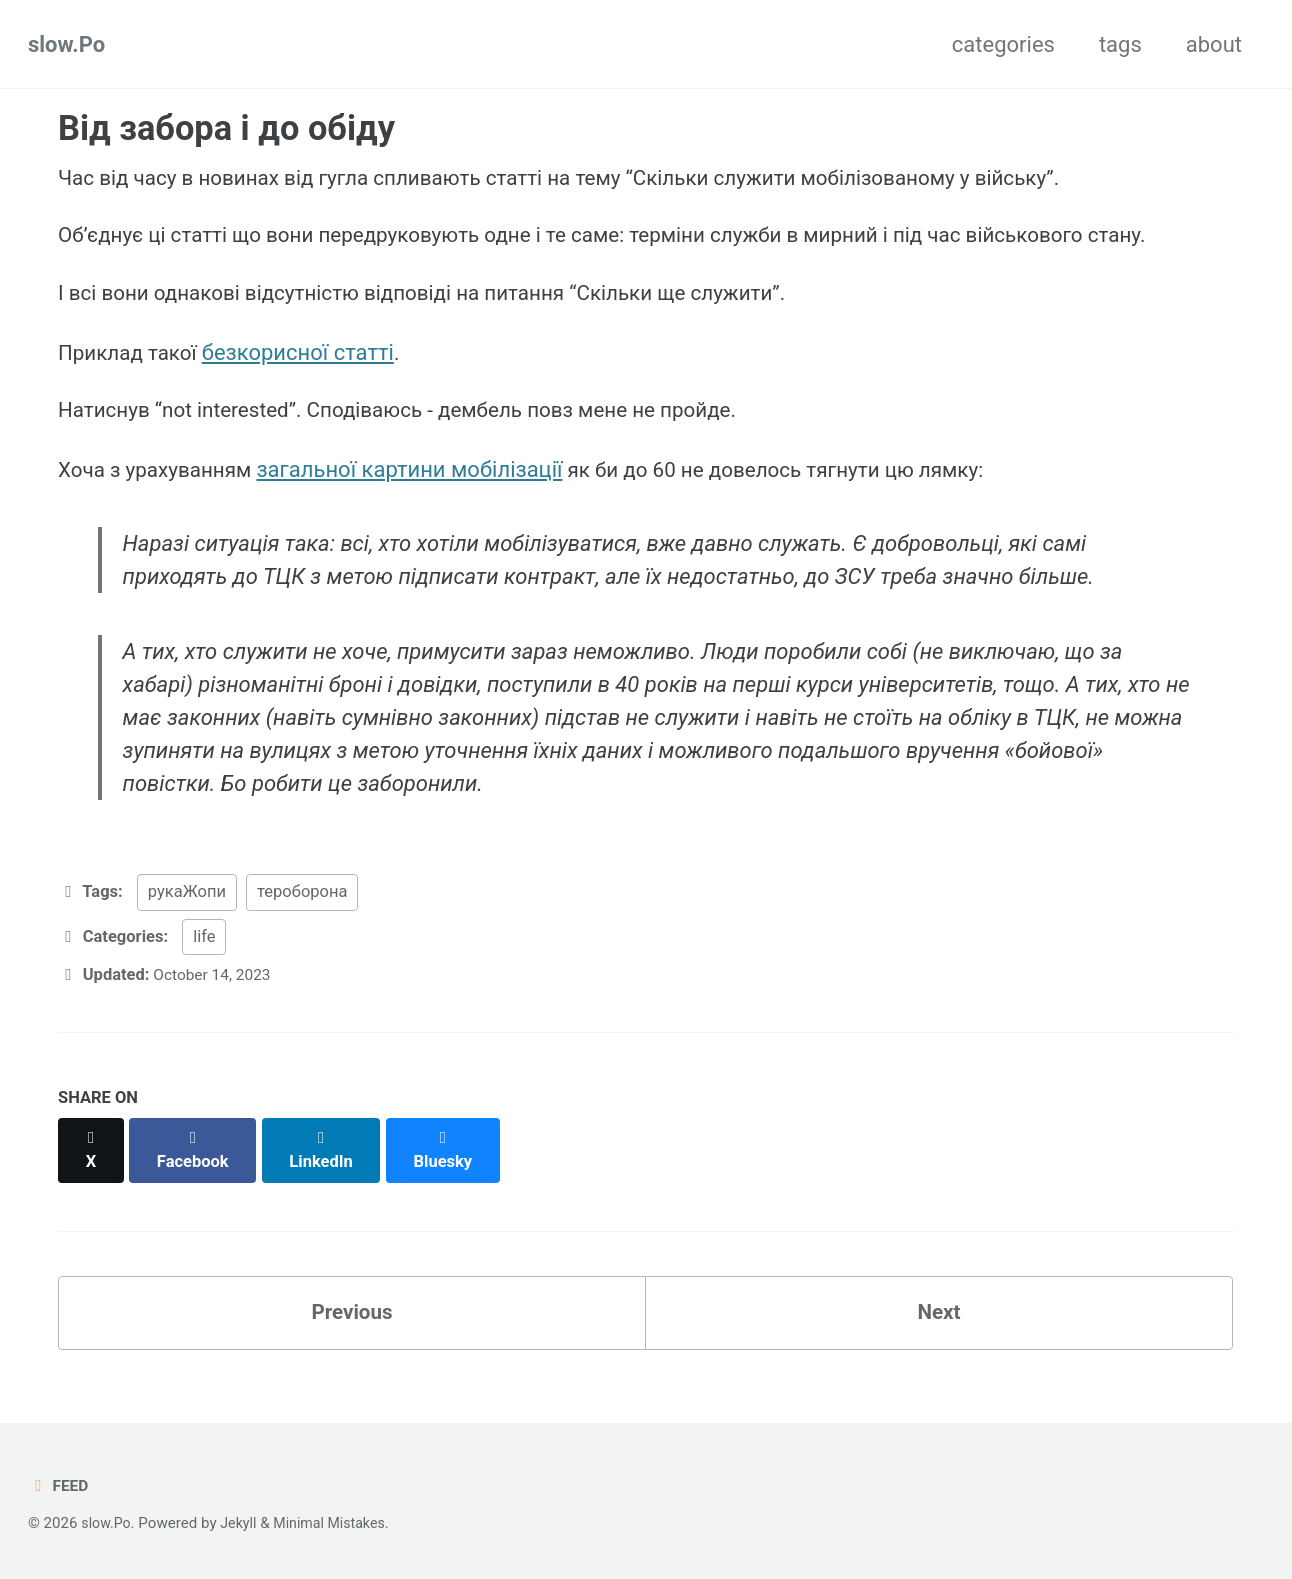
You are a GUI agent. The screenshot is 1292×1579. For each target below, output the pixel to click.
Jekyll (243, 1523)
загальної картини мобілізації (423, 487)
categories (1003, 44)
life (204, 961)
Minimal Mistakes (338, 1523)
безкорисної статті (308, 363)
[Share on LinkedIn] (327, 1164)
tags (1120, 44)
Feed (59, 1485)
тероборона (302, 917)
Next (939, 1317)
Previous (352, 1317)
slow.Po (66, 44)
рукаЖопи (187, 917)
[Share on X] (92, 1164)
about (1214, 44)
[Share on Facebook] (197, 1164)
